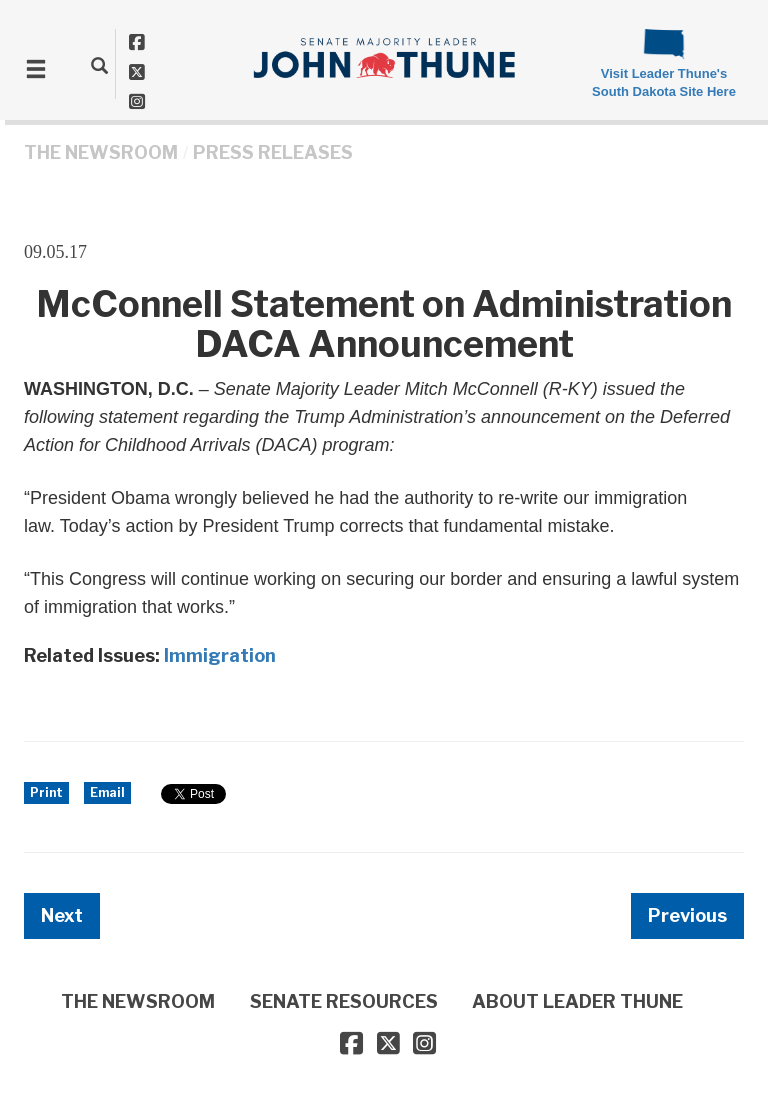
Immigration (220, 655)
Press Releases (273, 152)
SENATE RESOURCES (344, 1001)
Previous (687, 915)
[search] (99, 65)
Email (107, 792)
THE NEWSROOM (101, 152)
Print (46, 792)
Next (62, 915)
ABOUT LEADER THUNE (577, 1001)
